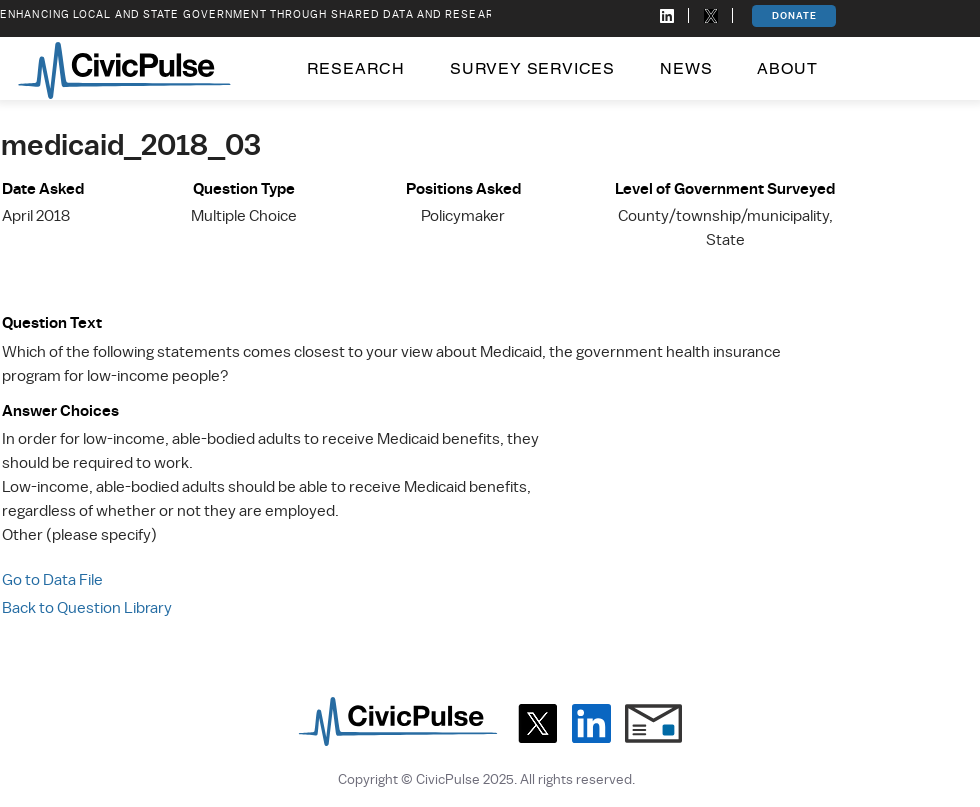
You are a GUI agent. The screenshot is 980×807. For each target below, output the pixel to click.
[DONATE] (794, 16)
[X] (537, 723)
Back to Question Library (87, 608)
